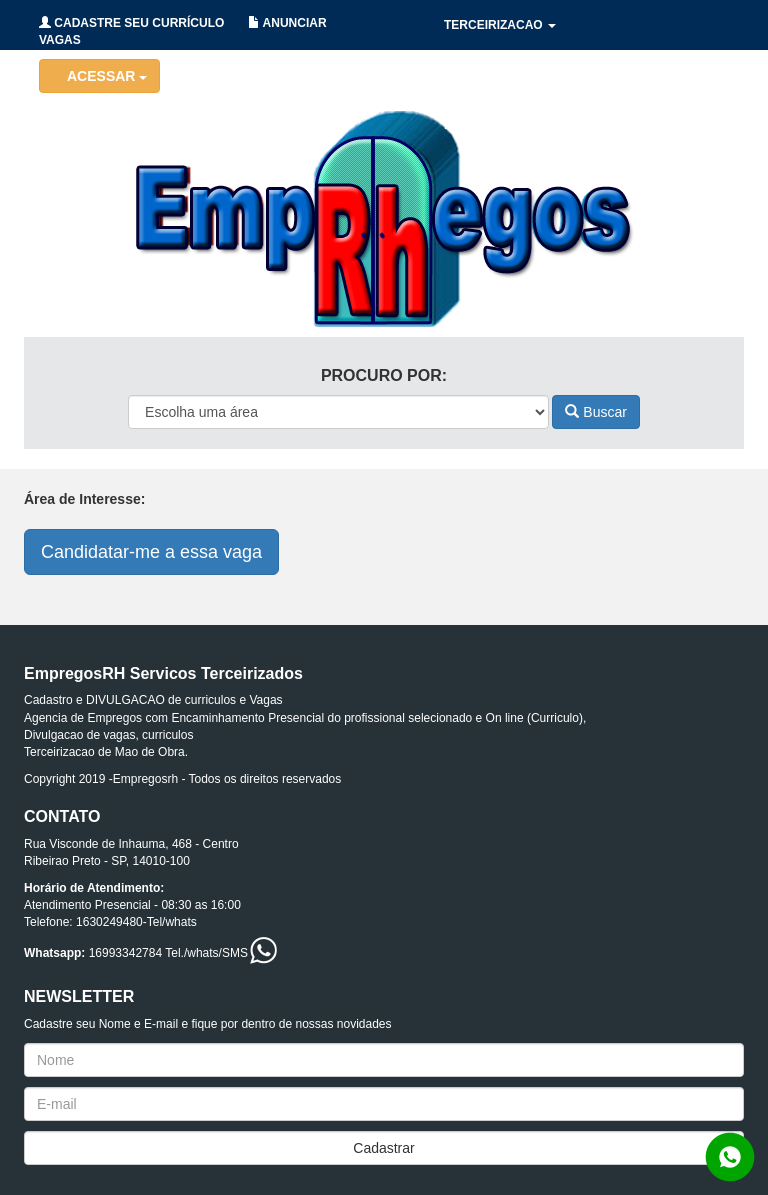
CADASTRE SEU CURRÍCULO (131, 23)
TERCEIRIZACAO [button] (500, 25)
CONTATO (678, 125)
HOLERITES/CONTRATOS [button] (524, 75)
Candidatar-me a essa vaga (151, 552)
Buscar (595, 412)
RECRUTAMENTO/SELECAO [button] (532, 125)
